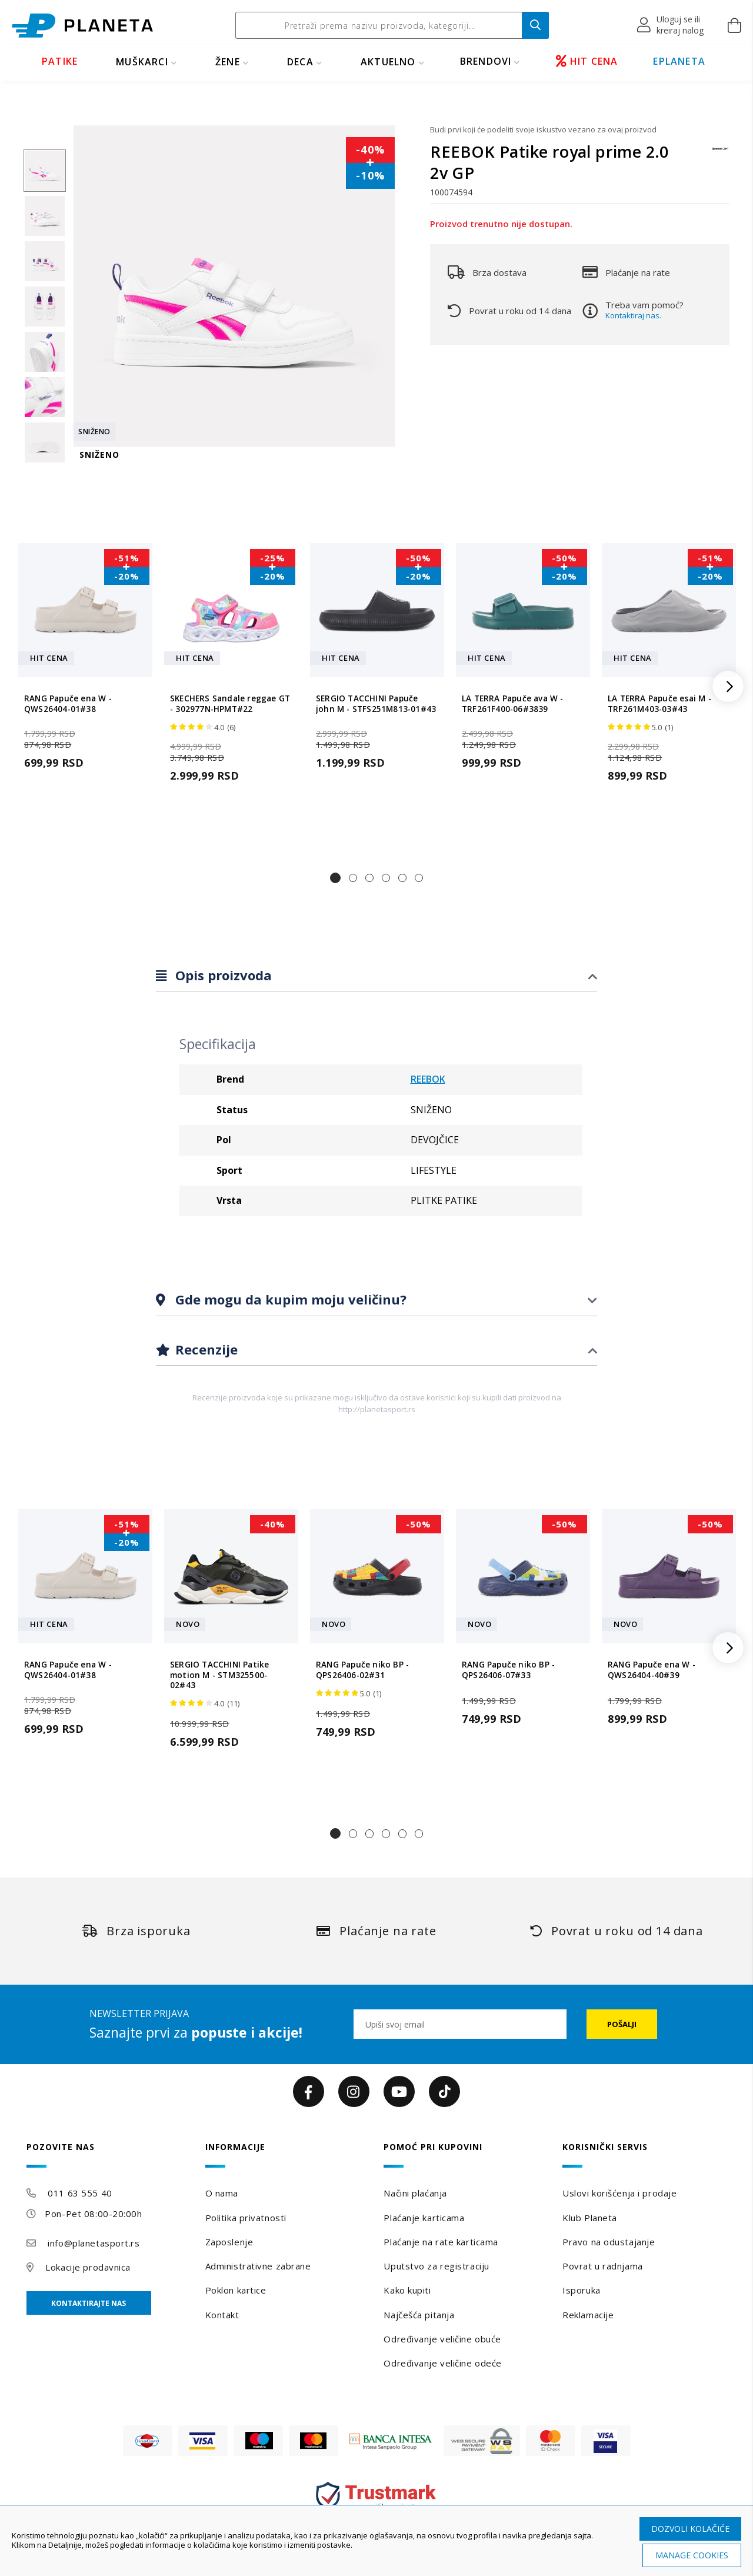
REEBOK (428, 1079)
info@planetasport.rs (93, 2243)
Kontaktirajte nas (88, 2303)
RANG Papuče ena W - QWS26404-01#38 (68, 704)
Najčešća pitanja (419, 2315)
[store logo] (82, 26)
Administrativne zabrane (258, 2266)
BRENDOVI (486, 61)
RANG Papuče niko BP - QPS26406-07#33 (508, 1670)
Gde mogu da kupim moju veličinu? (289, 1299)
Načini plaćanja (415, 2193)
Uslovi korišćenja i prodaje (619, 2193)
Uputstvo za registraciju (436, 2266)
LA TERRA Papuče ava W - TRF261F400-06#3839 (513, 704)
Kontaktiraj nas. (633, 315)
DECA (300, 61)
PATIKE (60, 61)
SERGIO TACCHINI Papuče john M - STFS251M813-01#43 (376, 704)
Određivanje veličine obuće (442, 2339)
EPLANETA (679, 61)
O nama (221, 2193)
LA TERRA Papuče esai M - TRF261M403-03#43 (659, 704)
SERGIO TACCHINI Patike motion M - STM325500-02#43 (219, 1675)
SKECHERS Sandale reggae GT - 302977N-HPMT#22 (230, 704)
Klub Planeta (589, 2218)
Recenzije (205, 1349)
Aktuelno (388, 61)
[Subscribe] (622, 2024)
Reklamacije (588, 2315)
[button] (671, 25)
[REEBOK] (720, 154)
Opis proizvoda (222, 975)
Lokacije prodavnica (88, 2267)
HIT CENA (587, 61)
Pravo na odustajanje (608, 2242)
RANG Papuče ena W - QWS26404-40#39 (651, 1670)
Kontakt (222, 2315)
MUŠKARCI (142, 61)
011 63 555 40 (80, 2193)
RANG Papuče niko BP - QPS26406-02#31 (362, 1670)
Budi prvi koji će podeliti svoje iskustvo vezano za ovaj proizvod (543, 129)
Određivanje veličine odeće (443, 2363)
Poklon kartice (235, 2290)
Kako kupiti (407, 2290)
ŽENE (227, 61)
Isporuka (581, 2290)
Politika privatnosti (245, 2218)
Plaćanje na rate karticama (441, 2242)
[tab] (376, 976)
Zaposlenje (229, 2242)
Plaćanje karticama (424, 2218)
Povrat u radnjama (602, 2266)
